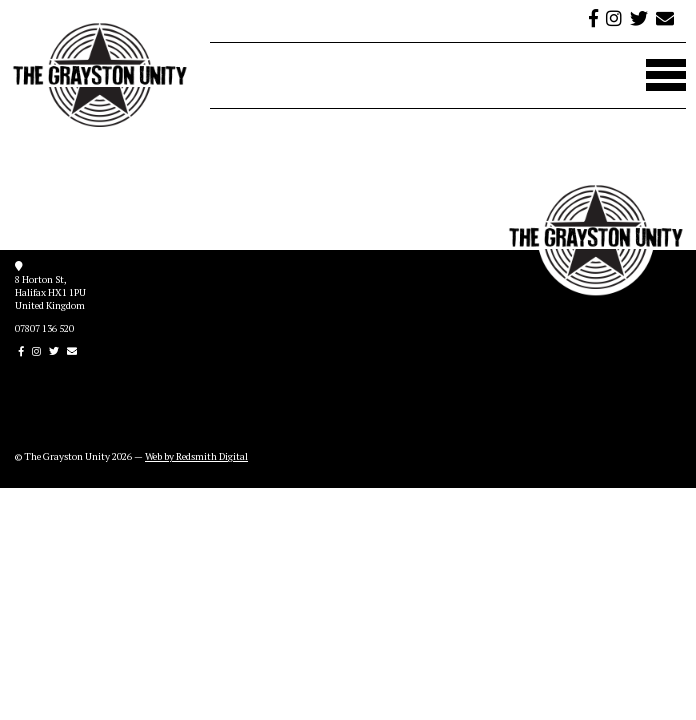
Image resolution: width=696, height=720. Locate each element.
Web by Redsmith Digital (196, 456)
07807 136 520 (44, 328)
